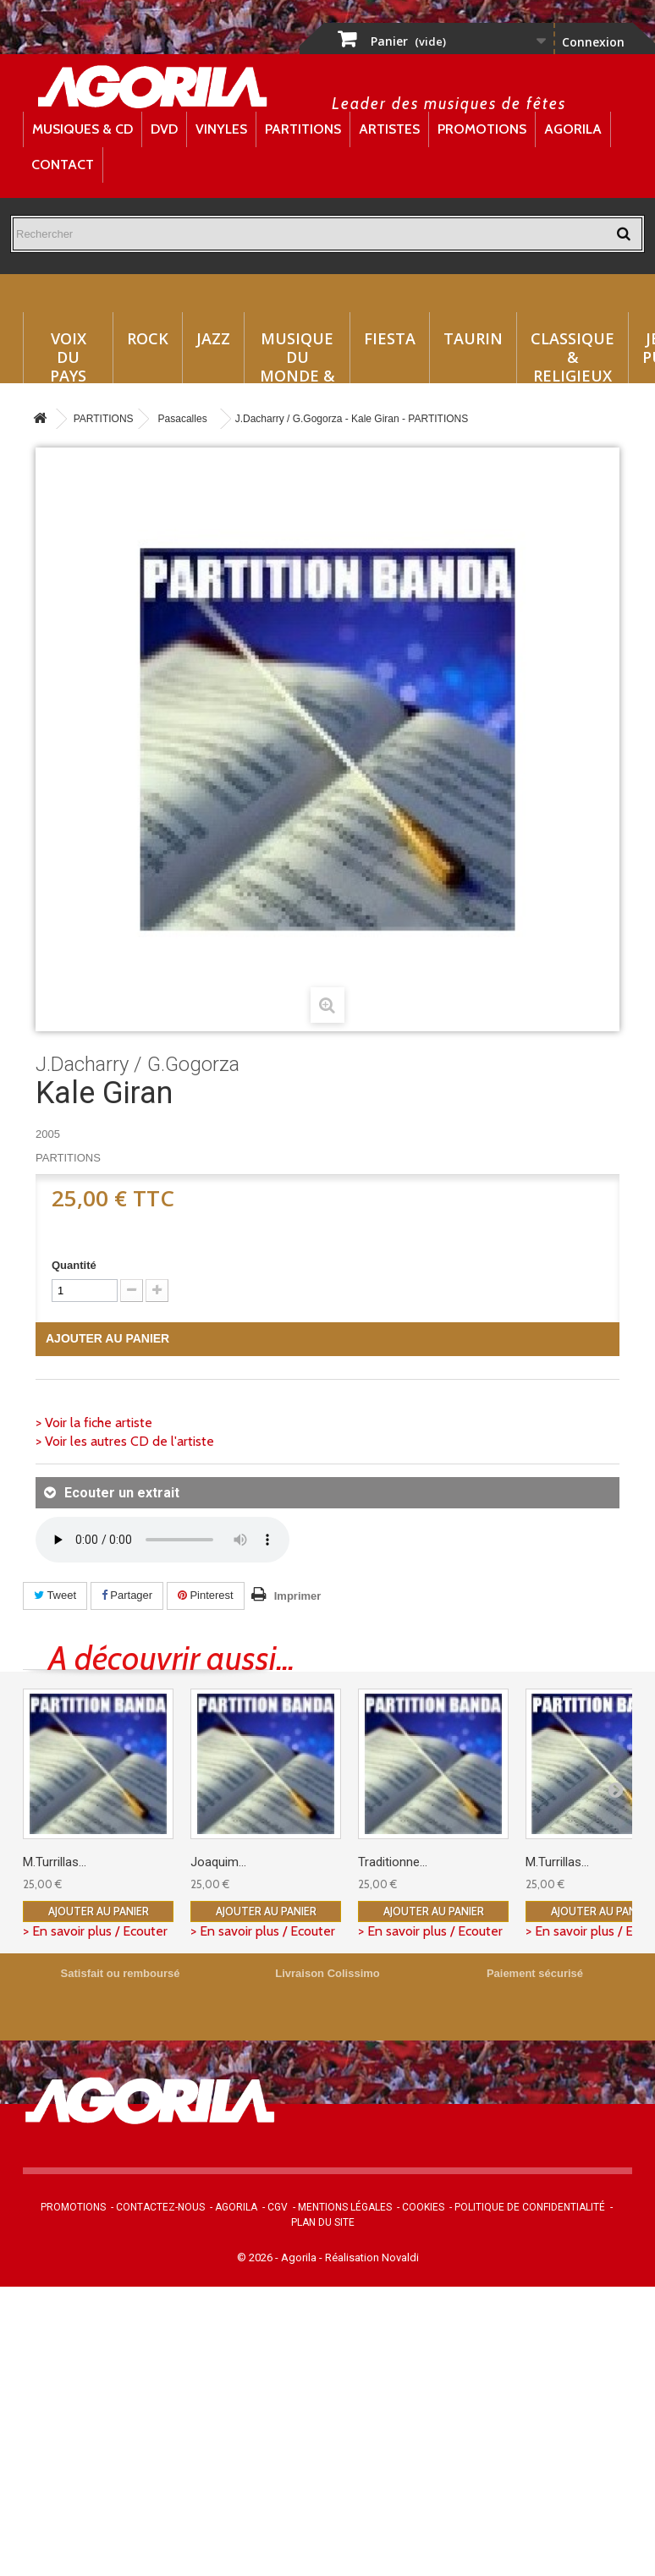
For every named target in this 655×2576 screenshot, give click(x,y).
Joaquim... (218, 1862)
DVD (164, 129)
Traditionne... (392, 1862)
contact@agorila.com (407, 2134)
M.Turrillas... (54, 1862)
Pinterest (206, 1595)
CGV (277, 2207)
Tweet (55, 1595)
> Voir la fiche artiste (94, 1422)
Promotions (482, 129)
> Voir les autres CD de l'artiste (125, 1441)
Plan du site (323, 2222)
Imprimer (298, 1596)
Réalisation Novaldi (372, 2257)
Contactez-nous (160, 2207)
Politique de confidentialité (529, 2207)
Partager (127, 1595)
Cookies (423, 2207)
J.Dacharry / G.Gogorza (137, 1064)
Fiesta (390, 338)
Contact (62, 165)
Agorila (573, 129)
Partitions (303, 129)
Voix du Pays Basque (68, 355)
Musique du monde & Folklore (297, 355)
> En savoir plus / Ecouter (95, 1931)
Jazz (213, 338)
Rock (147, 338)
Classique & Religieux (572, 355)
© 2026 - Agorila (278, 2257)
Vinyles (221, 129)
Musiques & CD (82, 129)
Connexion (593, 42)
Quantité (74, 1265)
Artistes (389, 129)
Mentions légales (345, 2207)
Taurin (473, 338)
